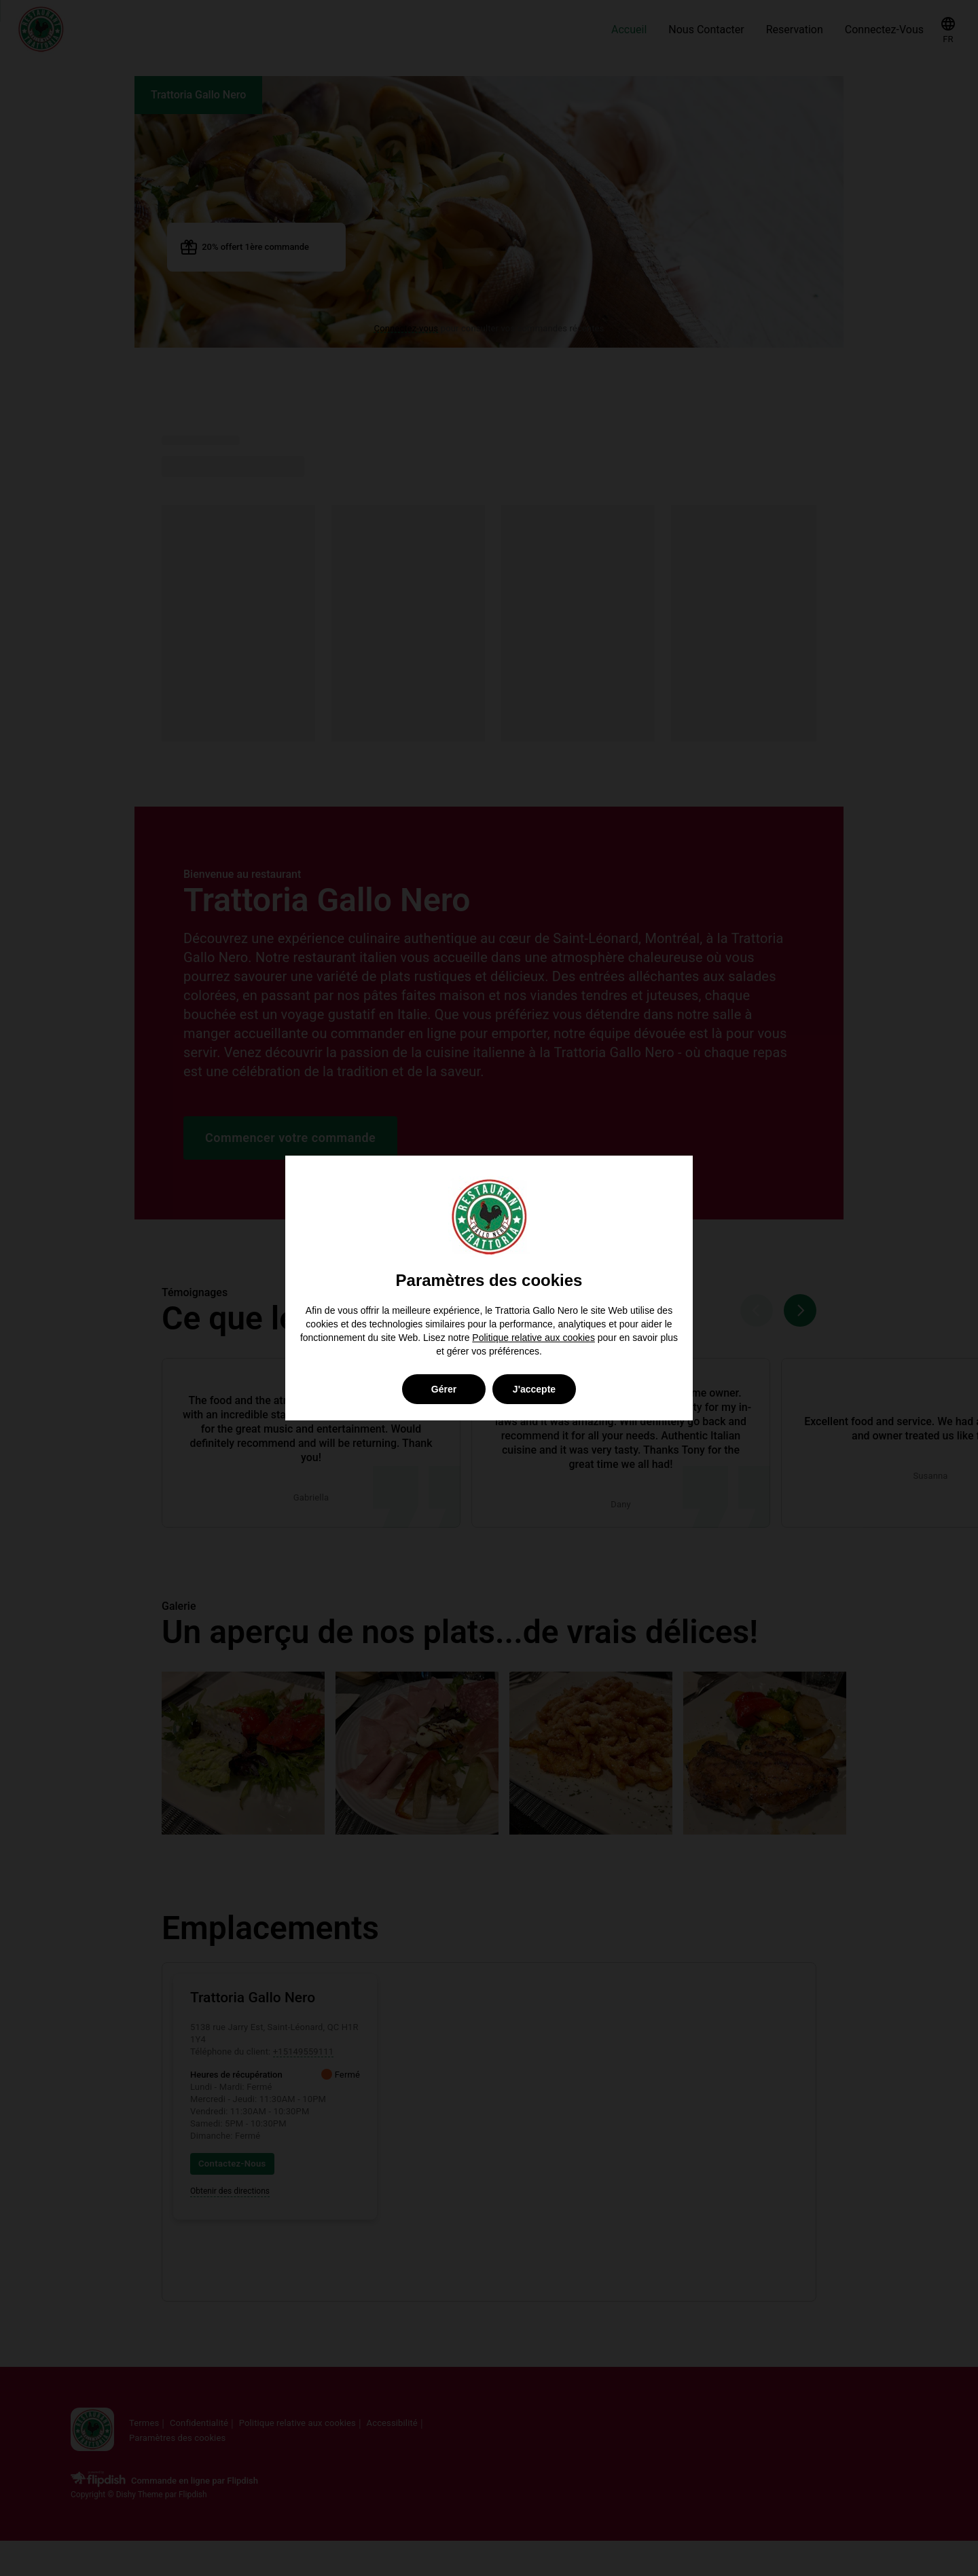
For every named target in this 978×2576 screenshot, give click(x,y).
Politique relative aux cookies (533, 1337)
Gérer (443, 1389)
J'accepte (534, 1389)
